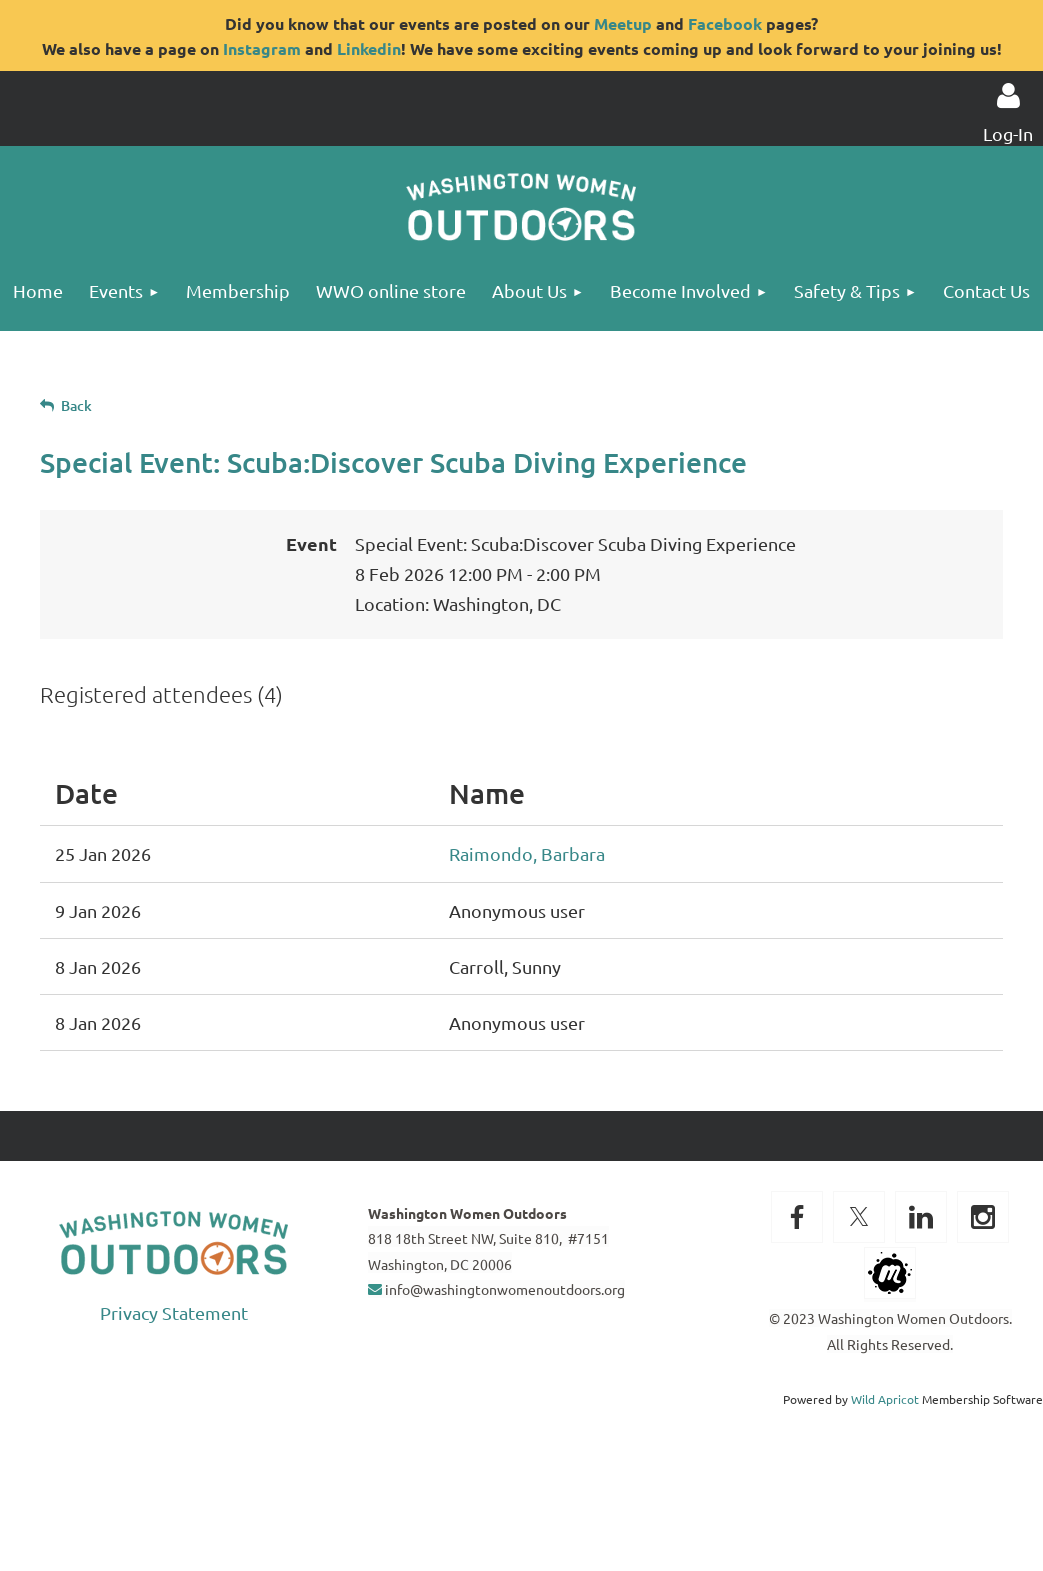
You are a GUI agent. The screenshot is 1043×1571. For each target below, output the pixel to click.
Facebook (725, 23)
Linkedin (369, 48)
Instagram (262, 48)
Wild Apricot (885, 1399)
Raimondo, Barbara (527, 853)
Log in (1008, 96)
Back (76, 405)
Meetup (623, 23)
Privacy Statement (174, 1312)
